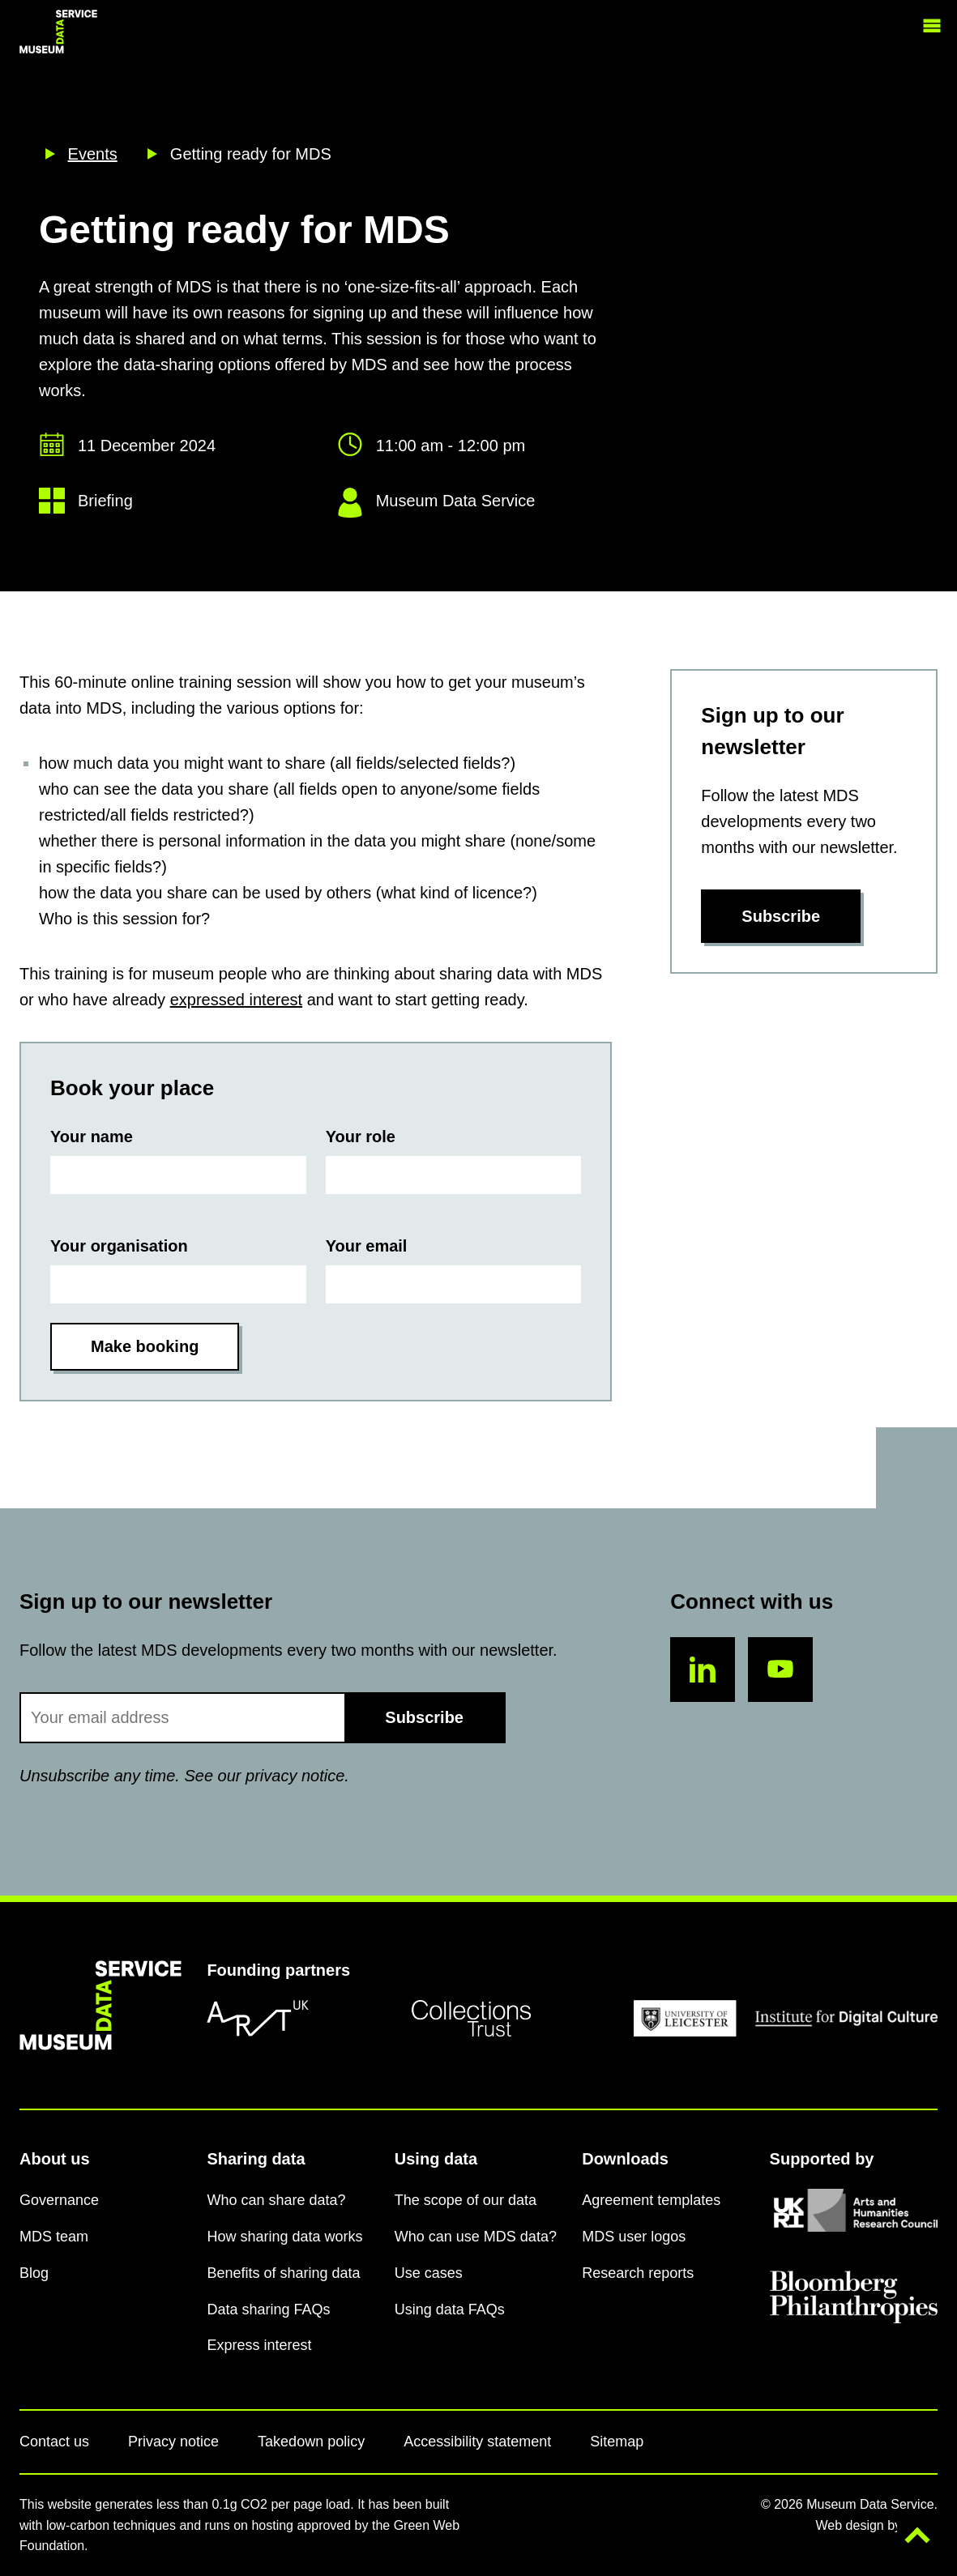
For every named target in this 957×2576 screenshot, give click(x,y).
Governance (59, 2200)
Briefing (105, 501)
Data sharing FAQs (268, 2309)
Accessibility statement (477, 2441)
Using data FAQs (450, 2309)
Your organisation (119, 1246)
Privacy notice (173, 2441)
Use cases (429, 2273)
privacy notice (295, 1776)
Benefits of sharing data (283, 2273)
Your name (91, 1136)
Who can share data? (276, 2200)
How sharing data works (284, 2236)
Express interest (259, 2345)
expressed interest (236, 1000)
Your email (367, 1246)
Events (92, 154)
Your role (360, 1136)
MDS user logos (634, 2236)
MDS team (53, 2236)
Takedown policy (311, 2441)
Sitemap (616, 2441)
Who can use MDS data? (476, 2236)
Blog (34, 2273)
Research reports (638, 2273)
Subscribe (780, 916)
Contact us (54, 2441)
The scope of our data (465, 2200)
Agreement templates (651, 2200)
